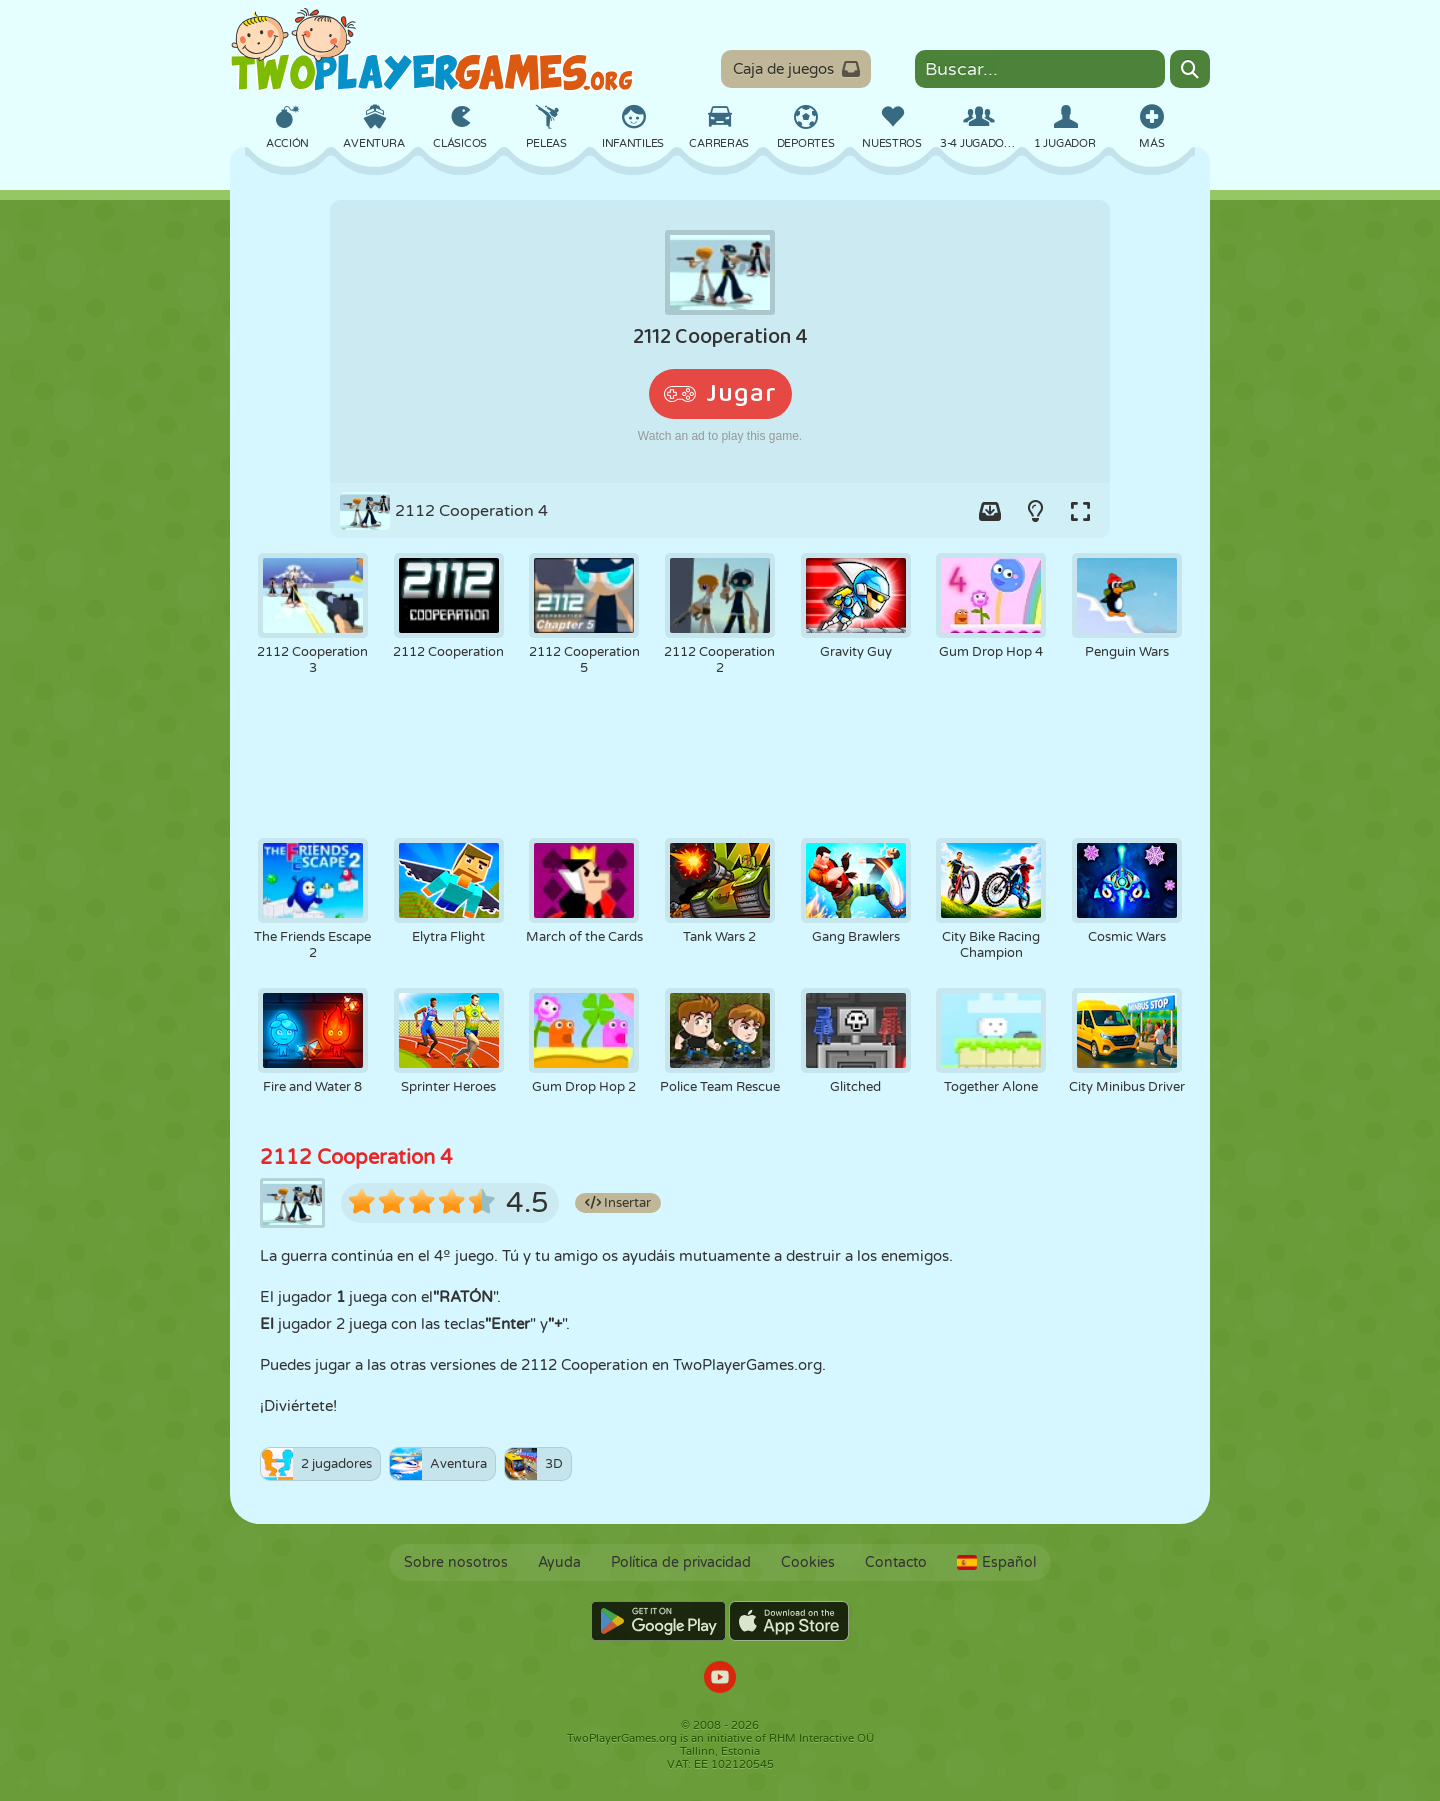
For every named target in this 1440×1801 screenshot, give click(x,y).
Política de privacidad (681, 1562)
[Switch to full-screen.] (1080, 511)
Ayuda (559, 1562)
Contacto (896, 1562)
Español (996, 1562)
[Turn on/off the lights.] (1035, 511)
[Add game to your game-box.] (990, 511)
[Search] (1190, 69)
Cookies (808, 1562)
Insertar (618, 1203)
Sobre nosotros (456, 1562)
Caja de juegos (797, 69)
